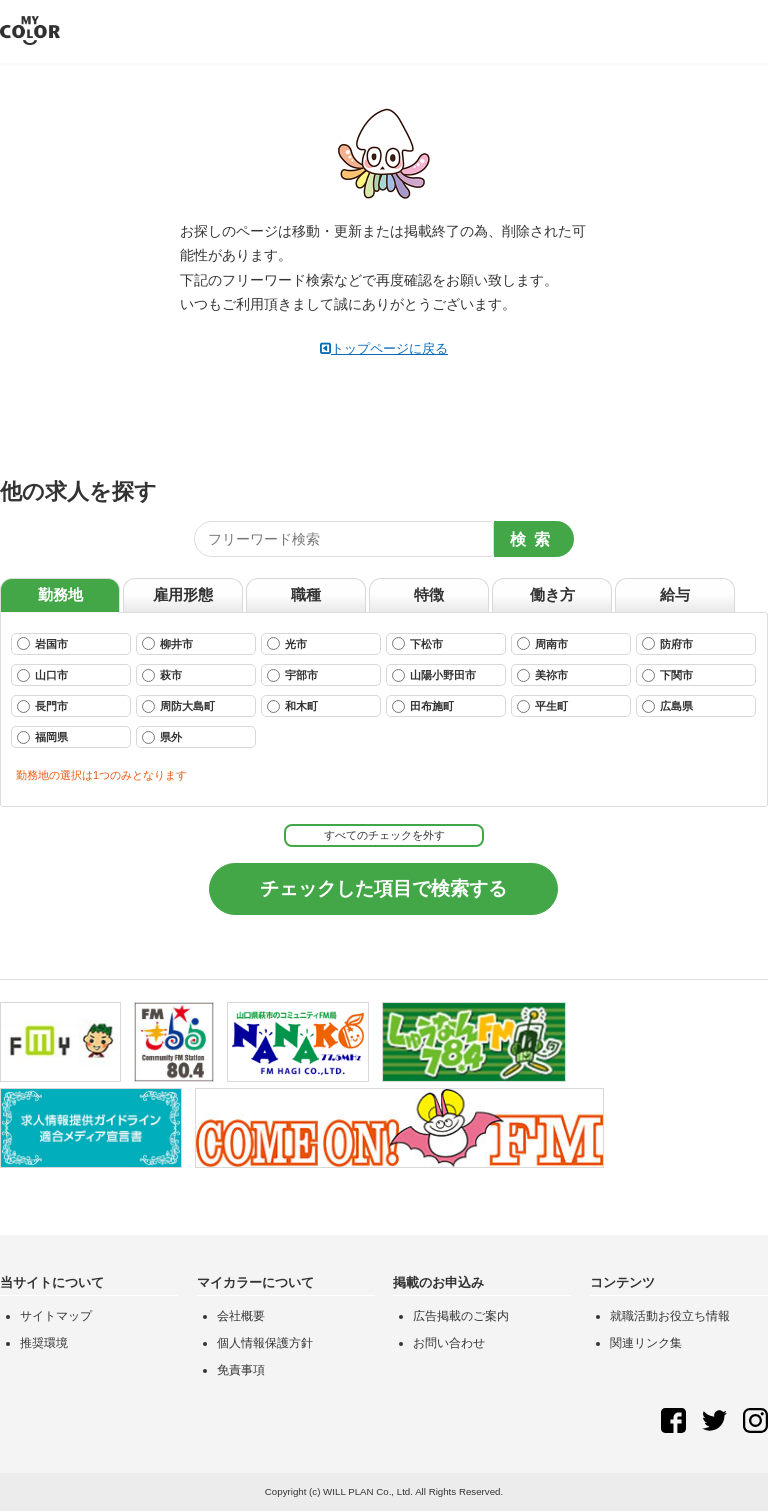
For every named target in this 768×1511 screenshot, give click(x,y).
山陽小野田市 (434, 675)
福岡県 (42, 737)
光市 (287, 643)
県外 (162, 737)
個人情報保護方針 (265, 1343)
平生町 (542, 706)
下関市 (667, 675)
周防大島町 (178, 706)
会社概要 (241, 1316)
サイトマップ (56, 1316)
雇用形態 (183, 594)
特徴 (429, 594)
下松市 (417, 643)
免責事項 (241, 1370)
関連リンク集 (646, 1343)
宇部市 (292, 675)
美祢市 (542, 675)
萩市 (162, 675)
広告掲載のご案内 (461, 1316)
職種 (306, 594)
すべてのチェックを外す (384, 835)
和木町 (292, 706)
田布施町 (423, 706)
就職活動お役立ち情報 (670, 1316)
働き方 (552, 594)
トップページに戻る (384, 348)
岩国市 (42, 643)
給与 (675, 594)
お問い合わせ (449, 1343)
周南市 (542, 643)
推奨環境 (44, 1343)
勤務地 (60, 594)
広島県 (667, 706)
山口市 (42, 675)
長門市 (42, 706)
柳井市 (167, 643)
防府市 (667, 643)
